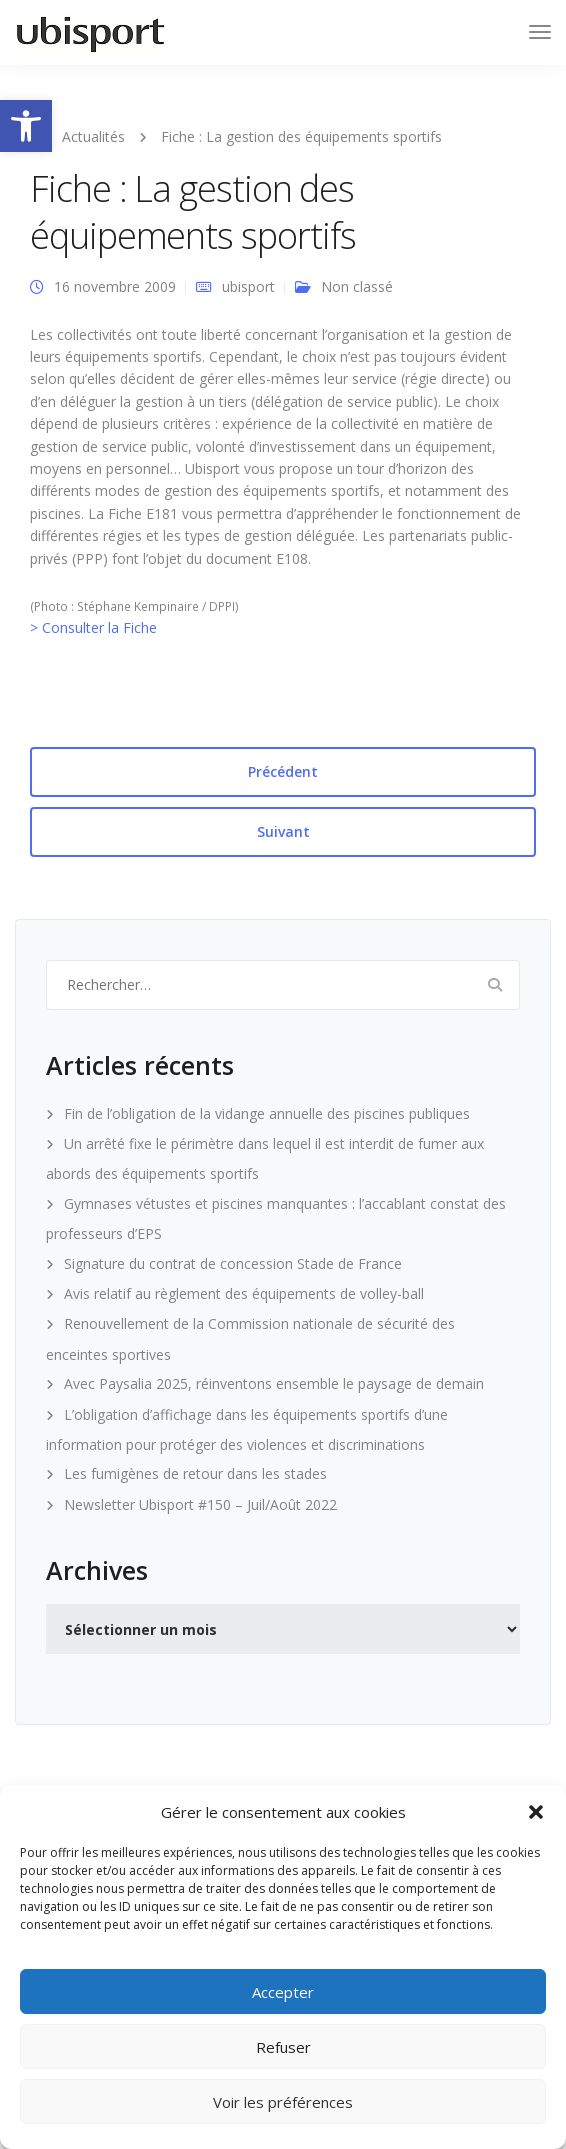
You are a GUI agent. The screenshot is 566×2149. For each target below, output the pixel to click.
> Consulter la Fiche (93, 627)
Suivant (283, 831)
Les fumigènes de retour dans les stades (195, 1473)
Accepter (283, 1992)
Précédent (283, 771)
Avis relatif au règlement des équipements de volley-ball (244, 1293)
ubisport (248, 286)
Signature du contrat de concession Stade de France (233, 1263)
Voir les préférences (283, 2102)
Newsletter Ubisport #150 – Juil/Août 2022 (200, 1504)
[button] (26, 126)
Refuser (283, 2047)
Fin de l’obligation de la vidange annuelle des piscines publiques (267, 1113)
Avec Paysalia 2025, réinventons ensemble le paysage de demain (274, 1383)
